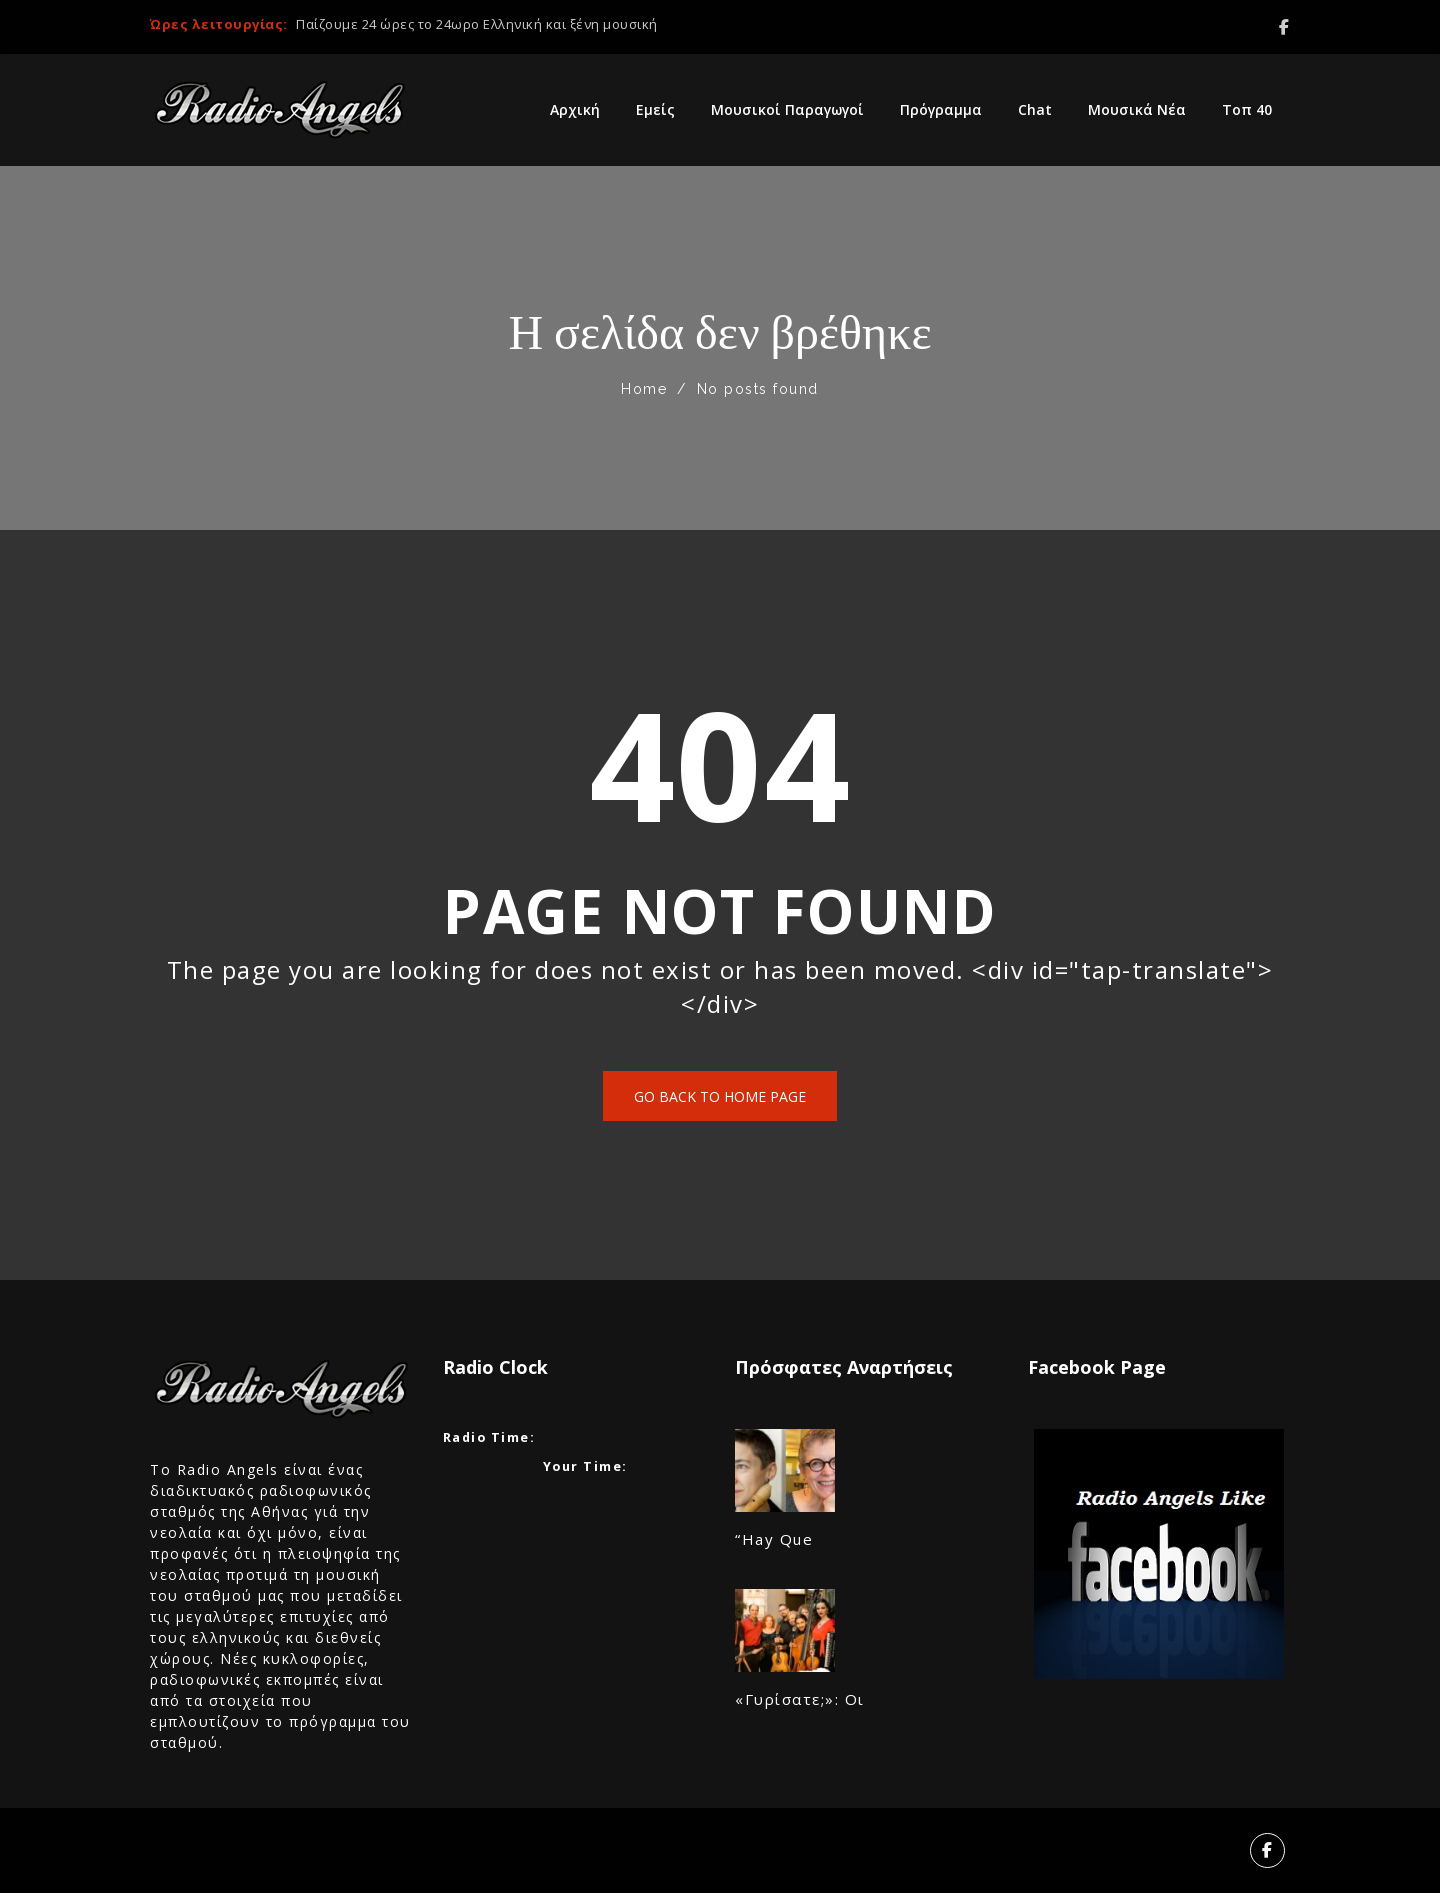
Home (644, 389)
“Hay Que (774, 1539)
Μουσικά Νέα (1137, 109)
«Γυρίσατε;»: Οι (800, 1699)
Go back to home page (720, 1096)
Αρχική (575, 109)
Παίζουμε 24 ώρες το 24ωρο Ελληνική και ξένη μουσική (477, 24)
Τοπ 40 (1247, 109)
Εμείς (655, 109)
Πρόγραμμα (941, 109)
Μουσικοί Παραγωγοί (787, 109)
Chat (1035, 109)
